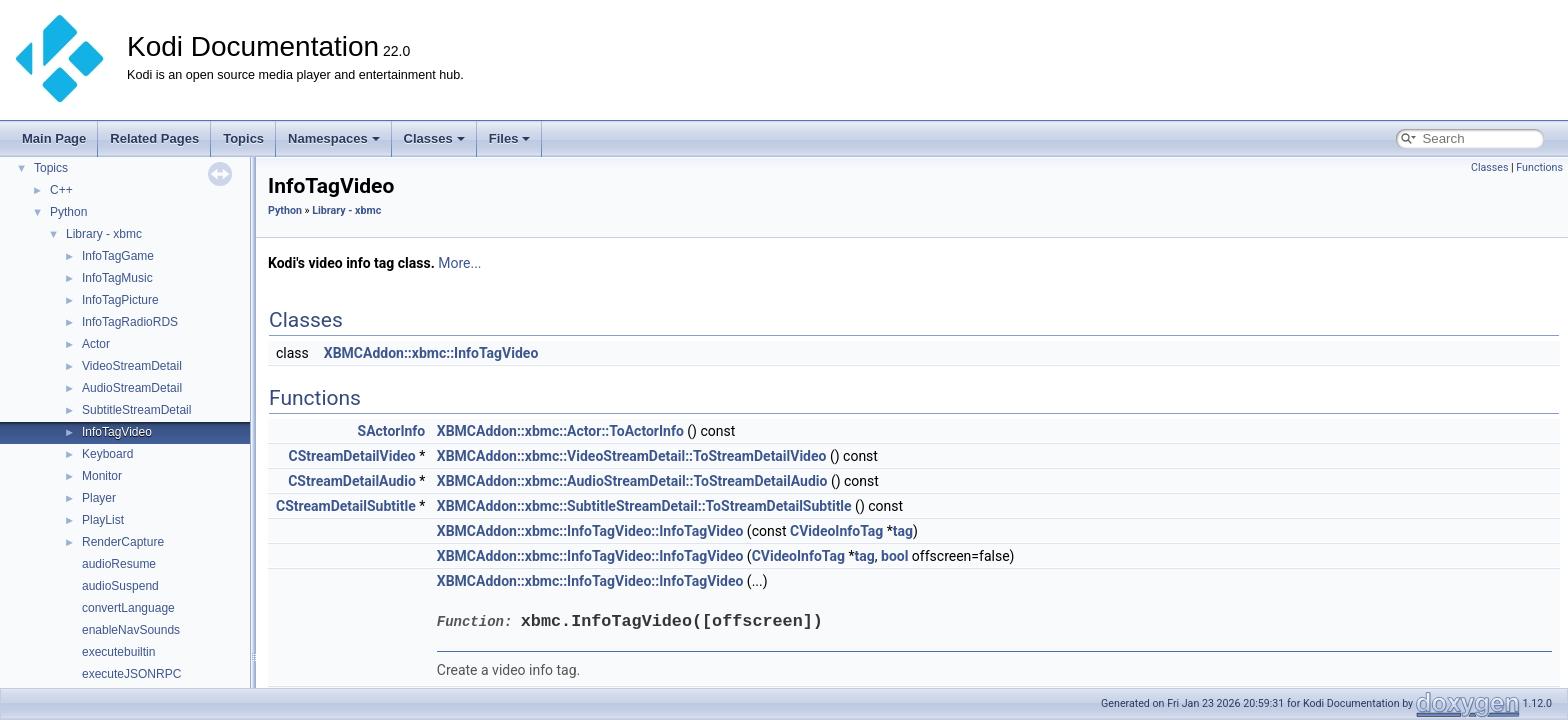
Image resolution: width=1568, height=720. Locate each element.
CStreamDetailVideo (352, 456)
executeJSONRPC (131, 674)
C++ (61, 190)
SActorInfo (392, 431)
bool (894, 556)
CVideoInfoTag (836, 531)
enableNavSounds (131, 630)
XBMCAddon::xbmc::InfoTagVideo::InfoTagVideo (590, 531)
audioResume (119, 564)
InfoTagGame (118, 256)
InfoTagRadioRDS (130, 322)
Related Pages (154, 138)
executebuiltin (118, 652)
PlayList (103, 520)
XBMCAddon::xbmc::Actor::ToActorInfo (560, 431)
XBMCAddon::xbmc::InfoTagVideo (431, 353)
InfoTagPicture (120, 300)
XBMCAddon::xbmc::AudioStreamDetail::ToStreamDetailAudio (632, 481)
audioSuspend (120, 586)
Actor (96, 344)
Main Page (54, 138)
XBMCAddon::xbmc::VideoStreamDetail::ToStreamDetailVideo (632, 456)
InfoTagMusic (117, 278)
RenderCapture (123, 542)
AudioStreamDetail (132, 388)
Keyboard (107, 454)
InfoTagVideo (117, 432)
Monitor (102, 476)
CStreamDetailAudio (352, 481)
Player (99, 498)
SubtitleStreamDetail (136, 410)
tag (903, 531)
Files (510, 138)
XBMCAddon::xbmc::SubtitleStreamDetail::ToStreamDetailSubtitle (644, 506)
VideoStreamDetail (132, 366)
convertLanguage (128, 608)
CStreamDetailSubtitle (346, 506)
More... (459, 263)
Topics (243, 138)
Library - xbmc (104, 234)
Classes (434, 138)
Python (68, 212)
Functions (1539, 167)
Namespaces (334, 138)
